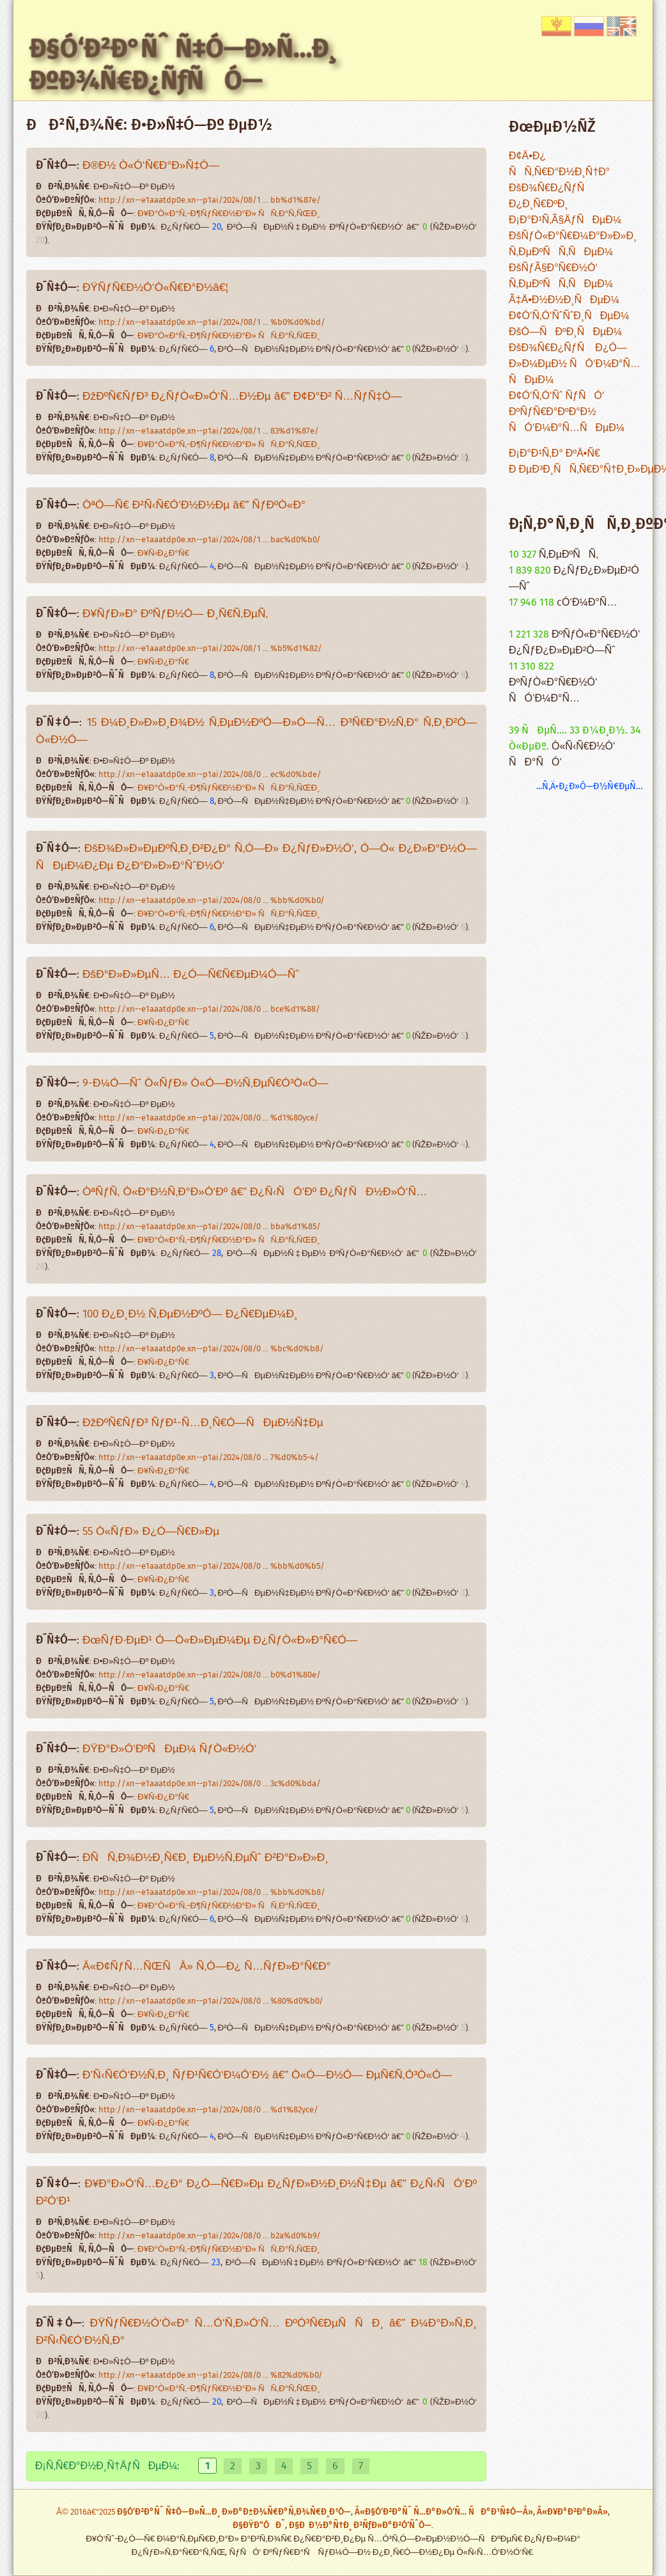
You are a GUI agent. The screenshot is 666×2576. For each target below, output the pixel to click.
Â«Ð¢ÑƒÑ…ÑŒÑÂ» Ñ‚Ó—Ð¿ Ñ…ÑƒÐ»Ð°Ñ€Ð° (206, 1966)
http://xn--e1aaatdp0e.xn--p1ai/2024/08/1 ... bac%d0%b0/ (209, 540)
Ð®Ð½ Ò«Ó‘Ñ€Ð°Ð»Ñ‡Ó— (150, 166)
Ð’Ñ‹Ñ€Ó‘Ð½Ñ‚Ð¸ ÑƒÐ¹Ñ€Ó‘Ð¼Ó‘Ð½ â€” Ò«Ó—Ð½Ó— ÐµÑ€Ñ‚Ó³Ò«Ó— (267, 2075)
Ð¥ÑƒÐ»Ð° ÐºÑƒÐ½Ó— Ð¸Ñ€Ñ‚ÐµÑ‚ (175, 614)
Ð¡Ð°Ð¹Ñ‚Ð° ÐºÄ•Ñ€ (554, 454)
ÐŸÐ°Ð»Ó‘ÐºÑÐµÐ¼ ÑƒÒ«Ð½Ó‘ (169, 1749)
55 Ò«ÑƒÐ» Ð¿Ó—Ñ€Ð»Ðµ (150, 1532)
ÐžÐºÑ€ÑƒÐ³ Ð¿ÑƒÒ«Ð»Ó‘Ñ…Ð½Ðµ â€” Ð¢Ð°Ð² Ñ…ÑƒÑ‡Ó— (242, 396)
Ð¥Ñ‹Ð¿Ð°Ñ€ (163, 553)
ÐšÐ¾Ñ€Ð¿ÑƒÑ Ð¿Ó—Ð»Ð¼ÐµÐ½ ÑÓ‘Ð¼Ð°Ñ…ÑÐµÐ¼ (574, 364)
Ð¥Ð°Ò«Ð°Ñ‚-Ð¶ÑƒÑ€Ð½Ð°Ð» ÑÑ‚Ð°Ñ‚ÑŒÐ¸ (228, 214)
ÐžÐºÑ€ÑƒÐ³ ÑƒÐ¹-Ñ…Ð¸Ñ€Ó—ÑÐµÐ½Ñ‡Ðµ (202, 1423)
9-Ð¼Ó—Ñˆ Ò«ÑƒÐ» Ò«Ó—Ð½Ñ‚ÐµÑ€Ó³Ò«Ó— (205, 1083)
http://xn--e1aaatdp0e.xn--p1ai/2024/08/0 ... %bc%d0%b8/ (211, 1349)
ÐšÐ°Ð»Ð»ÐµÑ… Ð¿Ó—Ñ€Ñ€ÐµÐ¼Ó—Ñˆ (190, 975)
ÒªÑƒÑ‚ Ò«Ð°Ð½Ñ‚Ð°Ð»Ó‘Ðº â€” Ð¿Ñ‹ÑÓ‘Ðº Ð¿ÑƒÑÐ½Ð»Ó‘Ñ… (254, 1192)
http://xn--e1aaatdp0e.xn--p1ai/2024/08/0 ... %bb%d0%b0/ (211, 900)
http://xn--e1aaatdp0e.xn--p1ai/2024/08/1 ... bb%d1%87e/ (209, 200)
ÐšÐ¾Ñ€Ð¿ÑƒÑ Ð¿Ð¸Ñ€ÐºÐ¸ (550, 196)
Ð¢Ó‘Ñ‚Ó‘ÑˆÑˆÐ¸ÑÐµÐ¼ (569, 316)
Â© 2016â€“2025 (86, 2512)
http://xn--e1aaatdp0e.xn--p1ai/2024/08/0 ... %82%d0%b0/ (210, 2375)
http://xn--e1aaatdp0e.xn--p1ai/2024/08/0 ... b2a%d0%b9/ (209, 2236)
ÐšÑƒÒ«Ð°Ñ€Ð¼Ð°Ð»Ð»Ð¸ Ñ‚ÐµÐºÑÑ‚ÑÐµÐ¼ (573, 244)
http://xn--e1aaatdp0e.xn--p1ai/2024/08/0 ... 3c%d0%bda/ (209, 1784)
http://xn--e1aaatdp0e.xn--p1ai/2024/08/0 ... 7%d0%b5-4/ (208, 1458)
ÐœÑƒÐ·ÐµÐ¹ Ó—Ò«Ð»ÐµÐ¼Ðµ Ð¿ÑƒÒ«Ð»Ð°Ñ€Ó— (219, 1640)
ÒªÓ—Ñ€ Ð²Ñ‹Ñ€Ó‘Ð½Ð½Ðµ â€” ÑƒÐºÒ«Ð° (194, 505)
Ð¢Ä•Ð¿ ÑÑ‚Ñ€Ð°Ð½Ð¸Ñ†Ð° (559, 164)
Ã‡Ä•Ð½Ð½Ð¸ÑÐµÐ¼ (564, 300)
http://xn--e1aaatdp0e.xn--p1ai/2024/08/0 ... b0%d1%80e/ (209, 1675)
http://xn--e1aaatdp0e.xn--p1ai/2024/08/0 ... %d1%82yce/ (208, 2110)
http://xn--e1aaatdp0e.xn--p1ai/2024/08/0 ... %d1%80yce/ (208, 1118)
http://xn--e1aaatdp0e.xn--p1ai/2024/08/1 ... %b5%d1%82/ (210, 649)
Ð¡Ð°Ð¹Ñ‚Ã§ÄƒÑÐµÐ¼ (565, 220)
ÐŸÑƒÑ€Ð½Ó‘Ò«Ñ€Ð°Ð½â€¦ (155, 288)
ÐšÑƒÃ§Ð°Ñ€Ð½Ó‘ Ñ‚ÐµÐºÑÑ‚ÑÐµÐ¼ (561, 276)
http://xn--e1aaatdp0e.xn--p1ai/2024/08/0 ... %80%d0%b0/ (210, 2001)
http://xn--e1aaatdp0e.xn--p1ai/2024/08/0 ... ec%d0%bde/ (209, 774)
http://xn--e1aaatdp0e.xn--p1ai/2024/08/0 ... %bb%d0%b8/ (211, 1892)
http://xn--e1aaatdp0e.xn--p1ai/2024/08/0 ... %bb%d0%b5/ (211, 1566)
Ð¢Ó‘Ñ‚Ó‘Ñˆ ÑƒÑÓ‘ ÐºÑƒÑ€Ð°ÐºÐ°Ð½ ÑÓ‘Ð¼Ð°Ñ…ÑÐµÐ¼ (566, 412)
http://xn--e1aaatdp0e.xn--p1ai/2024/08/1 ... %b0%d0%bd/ (211, 322)
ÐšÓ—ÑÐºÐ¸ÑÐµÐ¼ (565, 332)
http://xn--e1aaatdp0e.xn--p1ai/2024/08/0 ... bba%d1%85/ (209, 1227)
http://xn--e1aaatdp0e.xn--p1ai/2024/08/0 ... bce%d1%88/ (209, 1009)
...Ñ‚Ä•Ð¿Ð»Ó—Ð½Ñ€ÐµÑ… (589, 786)
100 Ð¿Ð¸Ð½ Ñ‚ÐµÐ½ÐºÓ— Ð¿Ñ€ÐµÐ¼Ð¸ (190, 1314)
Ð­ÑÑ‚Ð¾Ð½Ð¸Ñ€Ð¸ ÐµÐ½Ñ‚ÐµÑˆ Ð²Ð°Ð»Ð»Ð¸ (205, 1858)
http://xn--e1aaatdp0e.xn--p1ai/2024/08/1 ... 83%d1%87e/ (208, 431)
